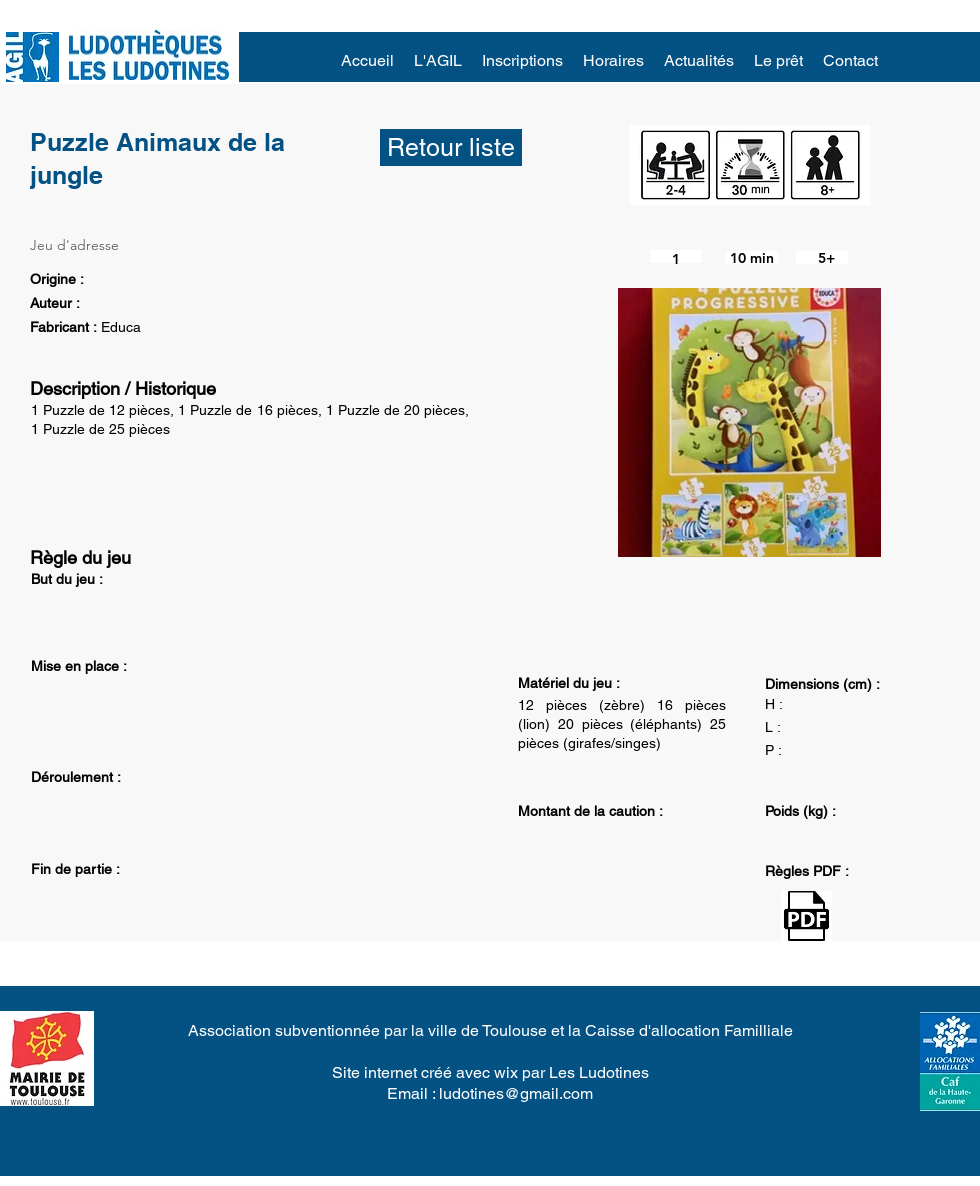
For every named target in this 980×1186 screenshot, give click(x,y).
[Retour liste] (451, 147)
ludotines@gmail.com (516, 1093)
